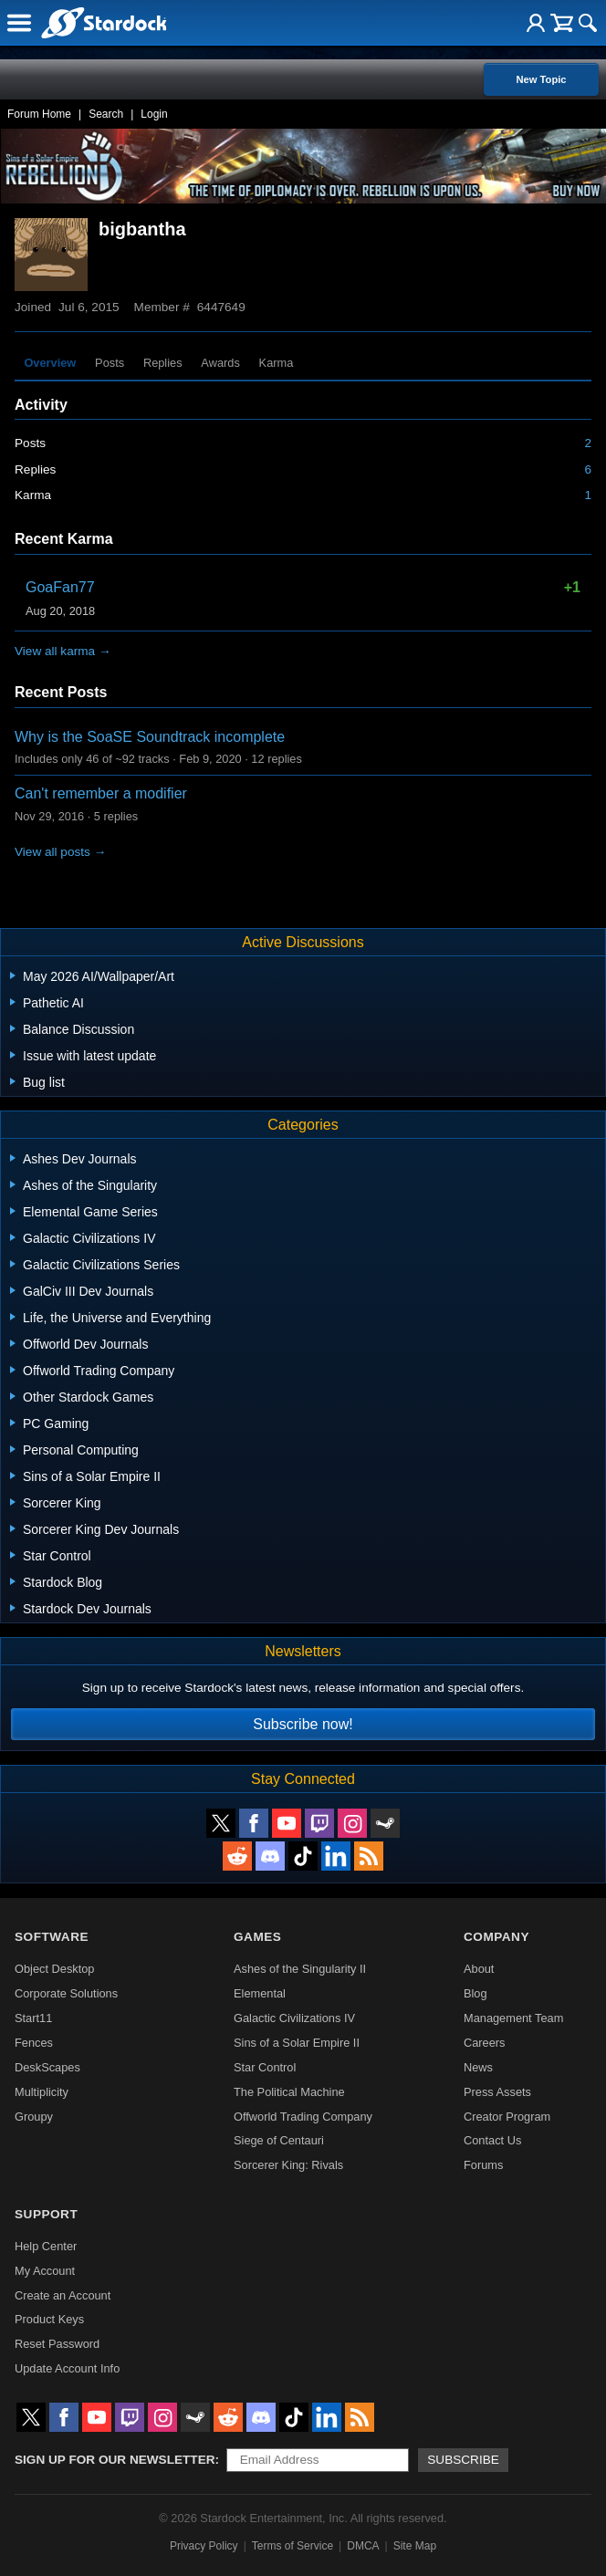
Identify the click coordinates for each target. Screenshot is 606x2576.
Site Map (414, 2545)
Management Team (513, 2018)
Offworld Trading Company (303, 2116)
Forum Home (39, 114)
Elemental (260, 1993)
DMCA (363, 2545)
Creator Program (507, 2116)
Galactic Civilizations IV (294, 2018)
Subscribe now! (302, 1724)
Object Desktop (55, 1969)
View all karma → (63, 651)
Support (46, 2214)
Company (496, 1937)
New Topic (541, 79)
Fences (34, 2042)
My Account (45, 2271)
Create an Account (62, 2295)
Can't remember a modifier (101, 793)
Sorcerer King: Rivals (288, 2165)
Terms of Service (292, 2545)
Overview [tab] (50, 363)
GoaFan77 (60, 587)
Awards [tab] (220, 363)
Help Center (46, 2246)
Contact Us (492, 2140)
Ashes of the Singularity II (300, 1969)
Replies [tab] (163, 363)
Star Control (265, 2067)
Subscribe (463, 2459)
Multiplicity (41, 2092)
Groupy (34, 2116)
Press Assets (497, 2092)
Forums (483, 2165)
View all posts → (60, 852)
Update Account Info (67, 2368)
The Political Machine (289, 2092)
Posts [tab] (109, 363)
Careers (485, 2042)
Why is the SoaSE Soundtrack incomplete (150, 737)
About (479, 1969)
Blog (475, 1993)
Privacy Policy (204, 2545)
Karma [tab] (276, 363)
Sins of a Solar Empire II (297, 2042)
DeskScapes (47, 2067)
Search (106, 114)
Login (154, 114)
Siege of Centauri (279, 2140)
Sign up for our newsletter (115, 2459)
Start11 (33, 2018)
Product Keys (49, 2319)
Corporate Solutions (66, 1993)
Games (257, 1937)
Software (52, 1937)
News (478, 2067)
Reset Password (57, 2344)
